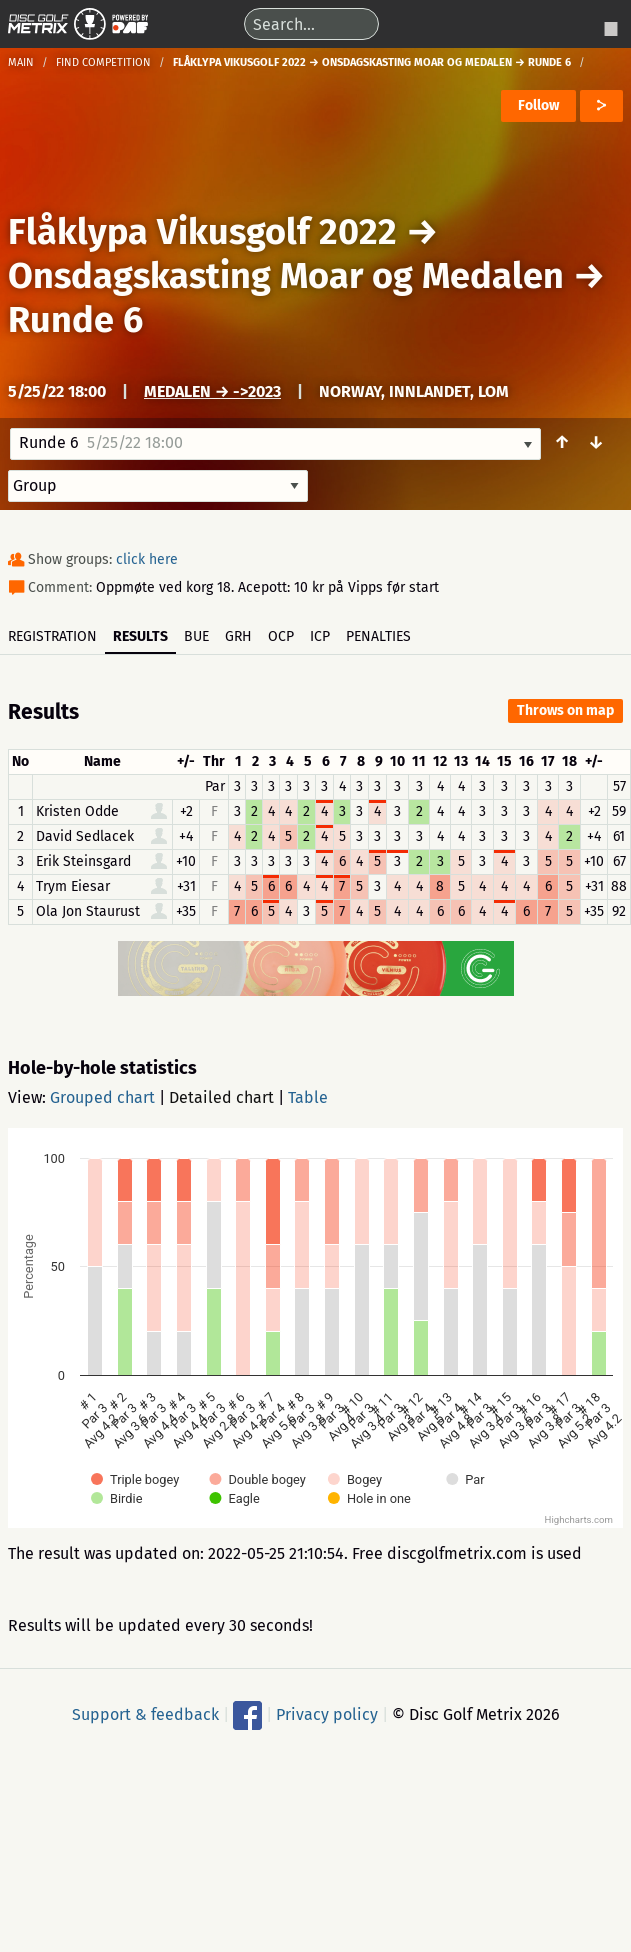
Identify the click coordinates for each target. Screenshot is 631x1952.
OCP (281, 636)
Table (308, 1097)
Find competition (103, 62)
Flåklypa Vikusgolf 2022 (202, 232)
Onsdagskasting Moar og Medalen (286, 276)
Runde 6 (75, 320)
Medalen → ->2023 (212, 391)
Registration (52, 636)
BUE (196, 636)
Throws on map (565, 710)
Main (21, 62)
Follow (538, 105)
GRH (238, 636)
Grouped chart (102, 1097)
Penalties (378, 636)
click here (147, 559)
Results (140, 636)
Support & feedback (145, 1714)
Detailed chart (221, 1097)
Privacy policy (327, 1714)
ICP (320, 636)
